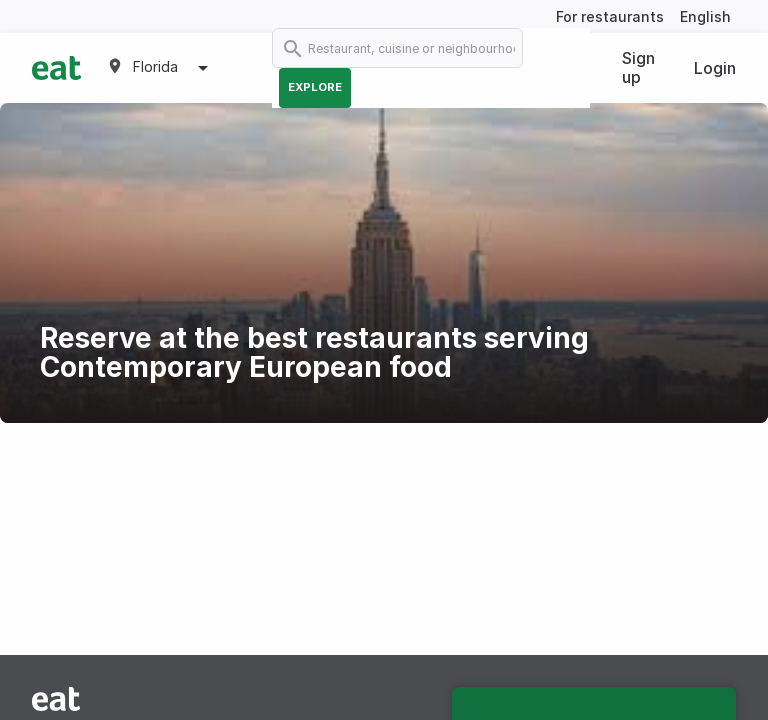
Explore (315, 87)
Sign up (638, 67)
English (705, 16)
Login (715, 68)
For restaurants (610, 16)
